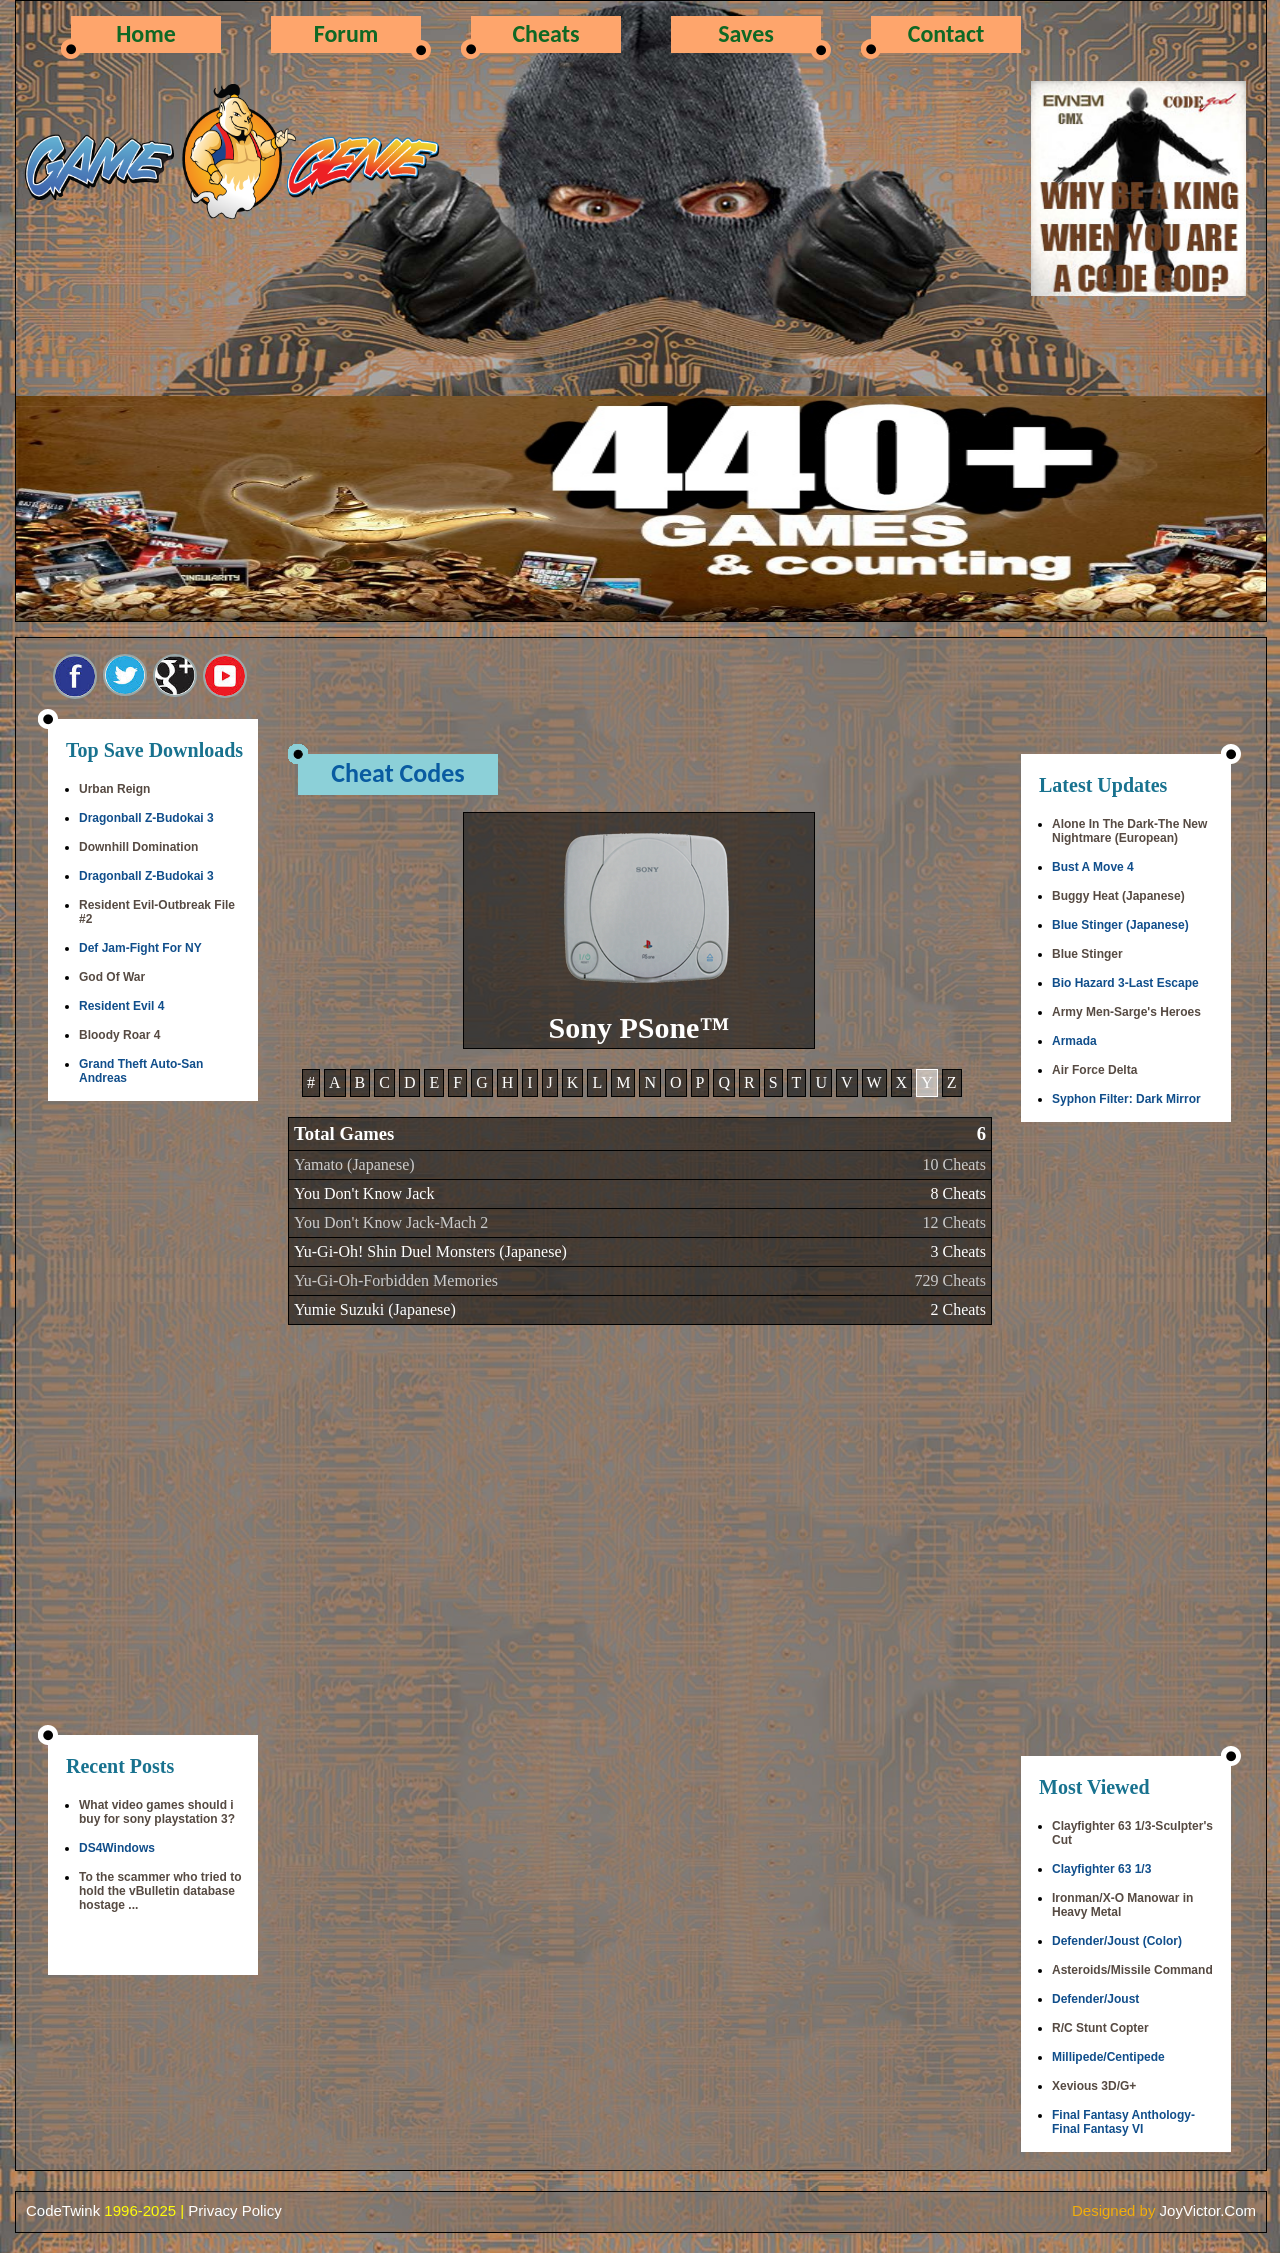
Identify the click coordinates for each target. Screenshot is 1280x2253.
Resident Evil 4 (121, 1006)
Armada (1074, 1041)
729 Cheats (950, 1280)
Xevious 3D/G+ (1094, 2086)
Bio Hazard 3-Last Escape (1125, 983)
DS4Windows (117, 1848)
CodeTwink (63, 2210)
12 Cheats (954, 1222)
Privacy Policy (234, 2210)
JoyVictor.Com (1208, 2210)
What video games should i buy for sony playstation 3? (157, 1812)
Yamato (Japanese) (354, 1164)
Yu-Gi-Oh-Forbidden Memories (396, 1280)
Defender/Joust (1095, 1999)
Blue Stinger (1087, 954)
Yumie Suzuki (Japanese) (375, 1309)
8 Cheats (958, 1193)
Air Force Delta (1094, 1070)
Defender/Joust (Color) (1117, 1941)
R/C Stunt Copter (1100, 2028)
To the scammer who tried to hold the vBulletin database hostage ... (160, 1891)
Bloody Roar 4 (119, 1035)
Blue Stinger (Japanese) (1120, 925)
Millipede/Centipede (1108, 2057)
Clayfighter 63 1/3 (1101, 1869)
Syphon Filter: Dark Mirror (1126, 1099)
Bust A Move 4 (1093, 867)
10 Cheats (954, 1164)
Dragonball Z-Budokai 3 (146, 818)
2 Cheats (958, 1309)
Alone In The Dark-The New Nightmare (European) (1129, 831)
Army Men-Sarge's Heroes (1126, 1012)
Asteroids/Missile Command (1132, 1970)
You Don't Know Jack (364, 1193)
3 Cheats (958, 1251)
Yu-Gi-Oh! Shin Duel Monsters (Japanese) (430, 1251)
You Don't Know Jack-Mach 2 (391, 1222)
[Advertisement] (153, 1420)
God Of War (112, 977)
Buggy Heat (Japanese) (1118, 896)
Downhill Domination (138, 847)
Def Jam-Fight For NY (140, 948)
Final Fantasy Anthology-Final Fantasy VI (1123, 2122)
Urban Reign (114, 789)
